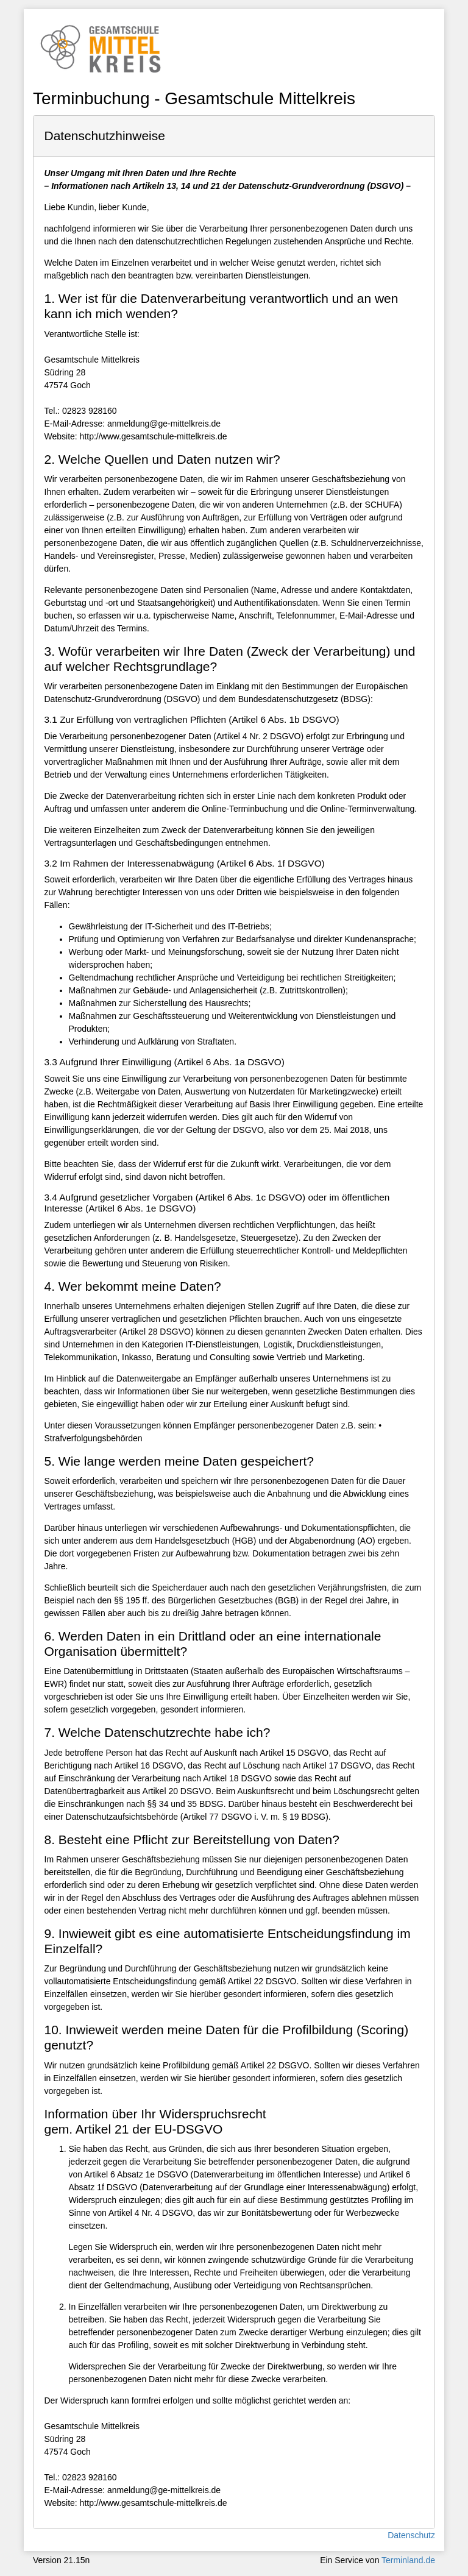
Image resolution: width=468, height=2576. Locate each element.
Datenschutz (411, 2535)
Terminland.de (408, 2560)
